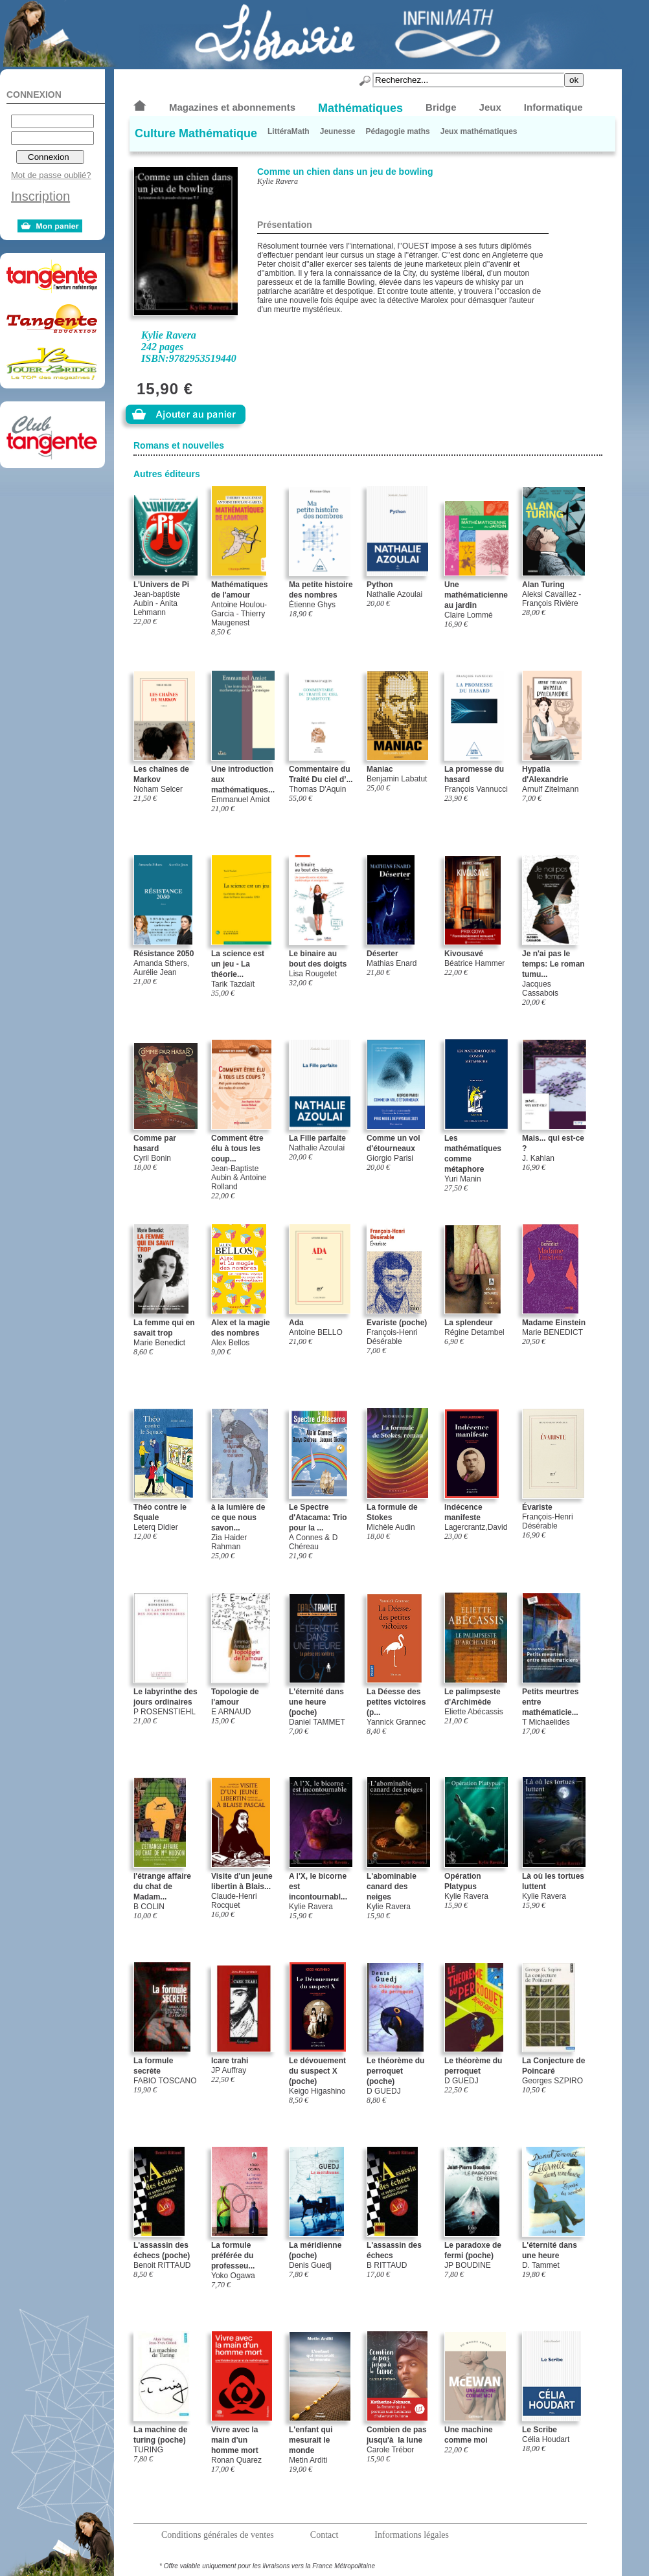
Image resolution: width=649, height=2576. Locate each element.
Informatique (553, 107)
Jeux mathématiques (479, 131)
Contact (324, 2535)
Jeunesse (338, 131)
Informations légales (411, 2535)
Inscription (40, 196)
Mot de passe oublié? (51, 175)
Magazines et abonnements (232, 107)
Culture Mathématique (196, 133)
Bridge (441, 107)
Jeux (490, 107)
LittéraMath (289, 131)
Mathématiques (360, 108)
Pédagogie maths (397, 131)
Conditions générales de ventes (217, 2535)
